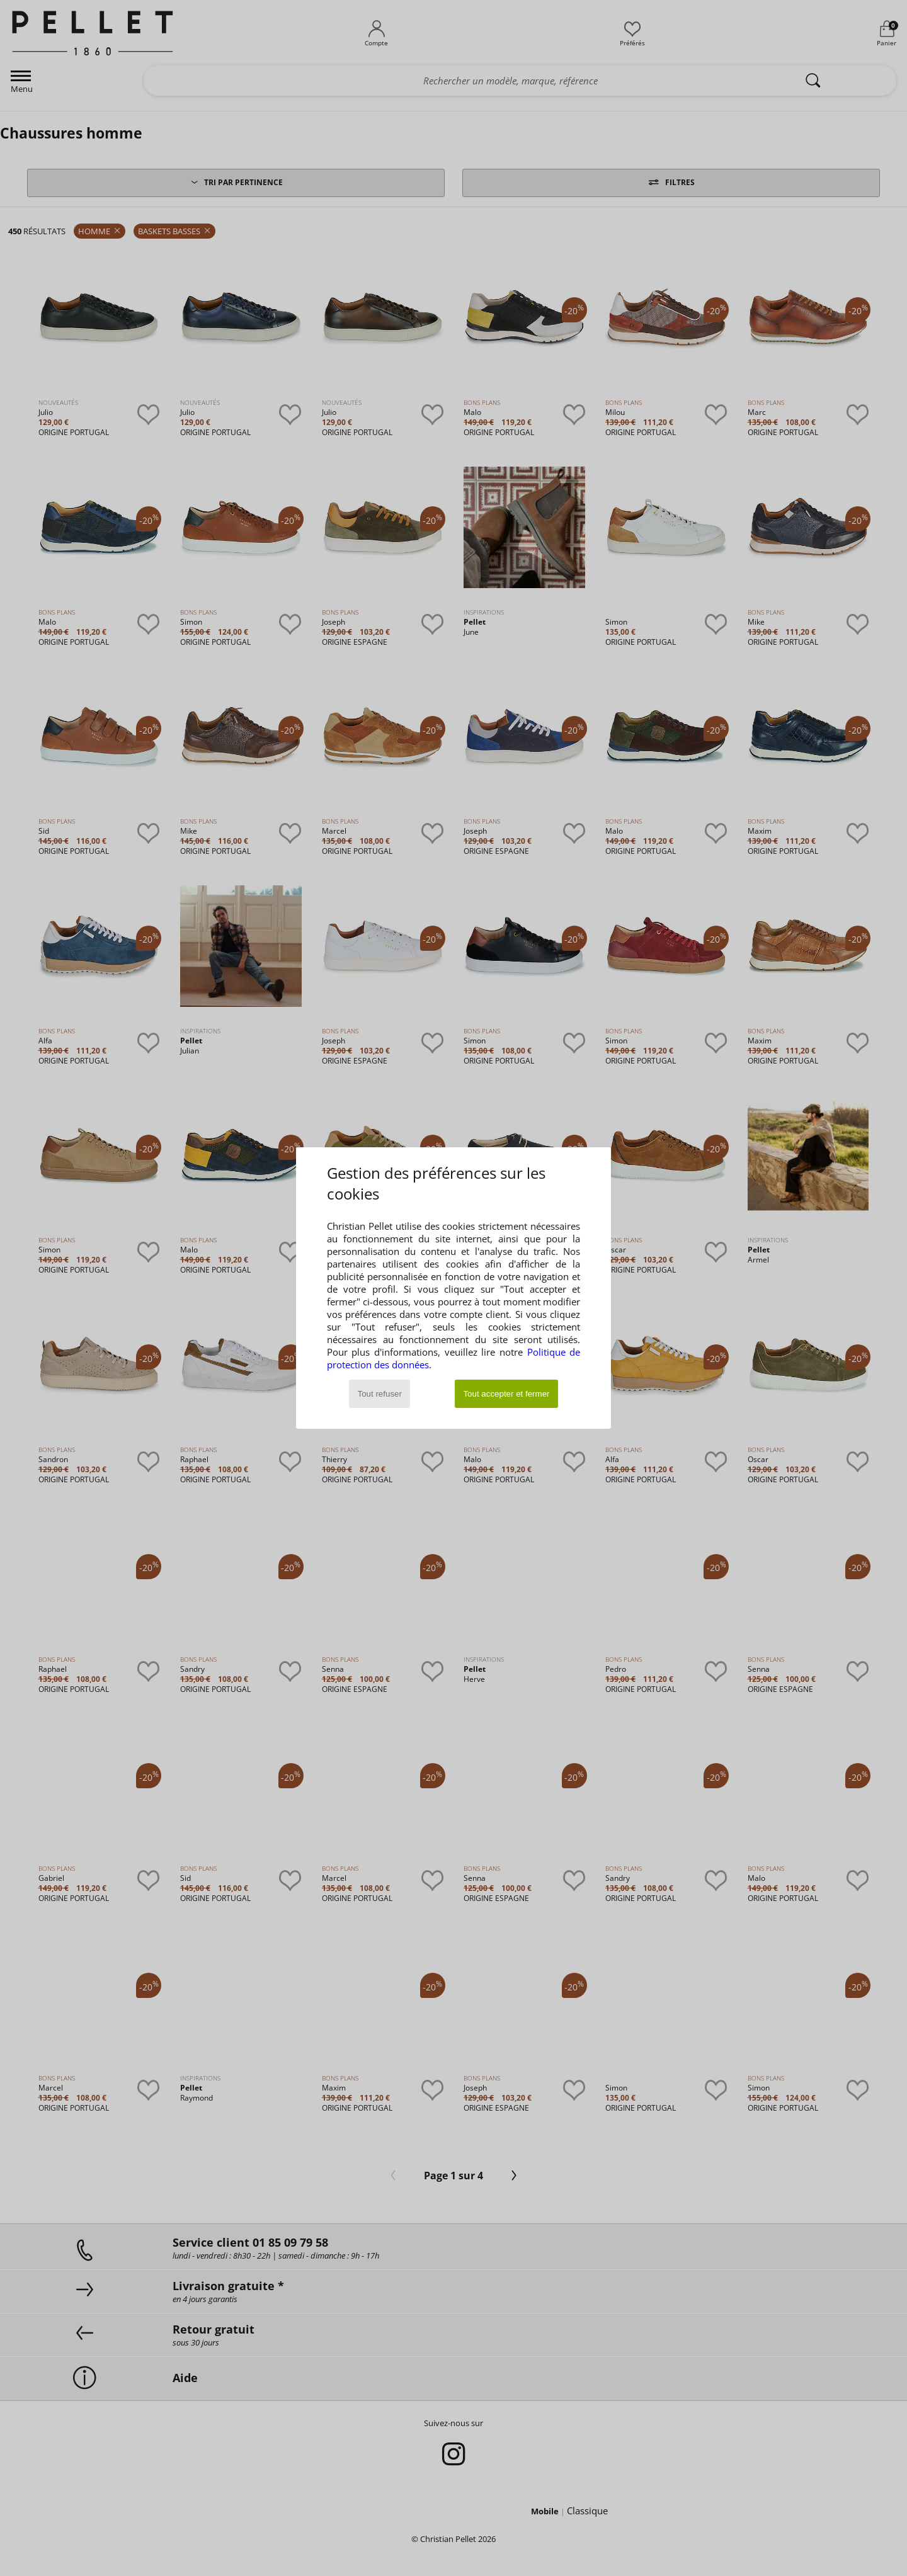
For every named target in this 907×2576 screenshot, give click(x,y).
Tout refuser (380, 1394)
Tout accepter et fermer (506, 1394)
